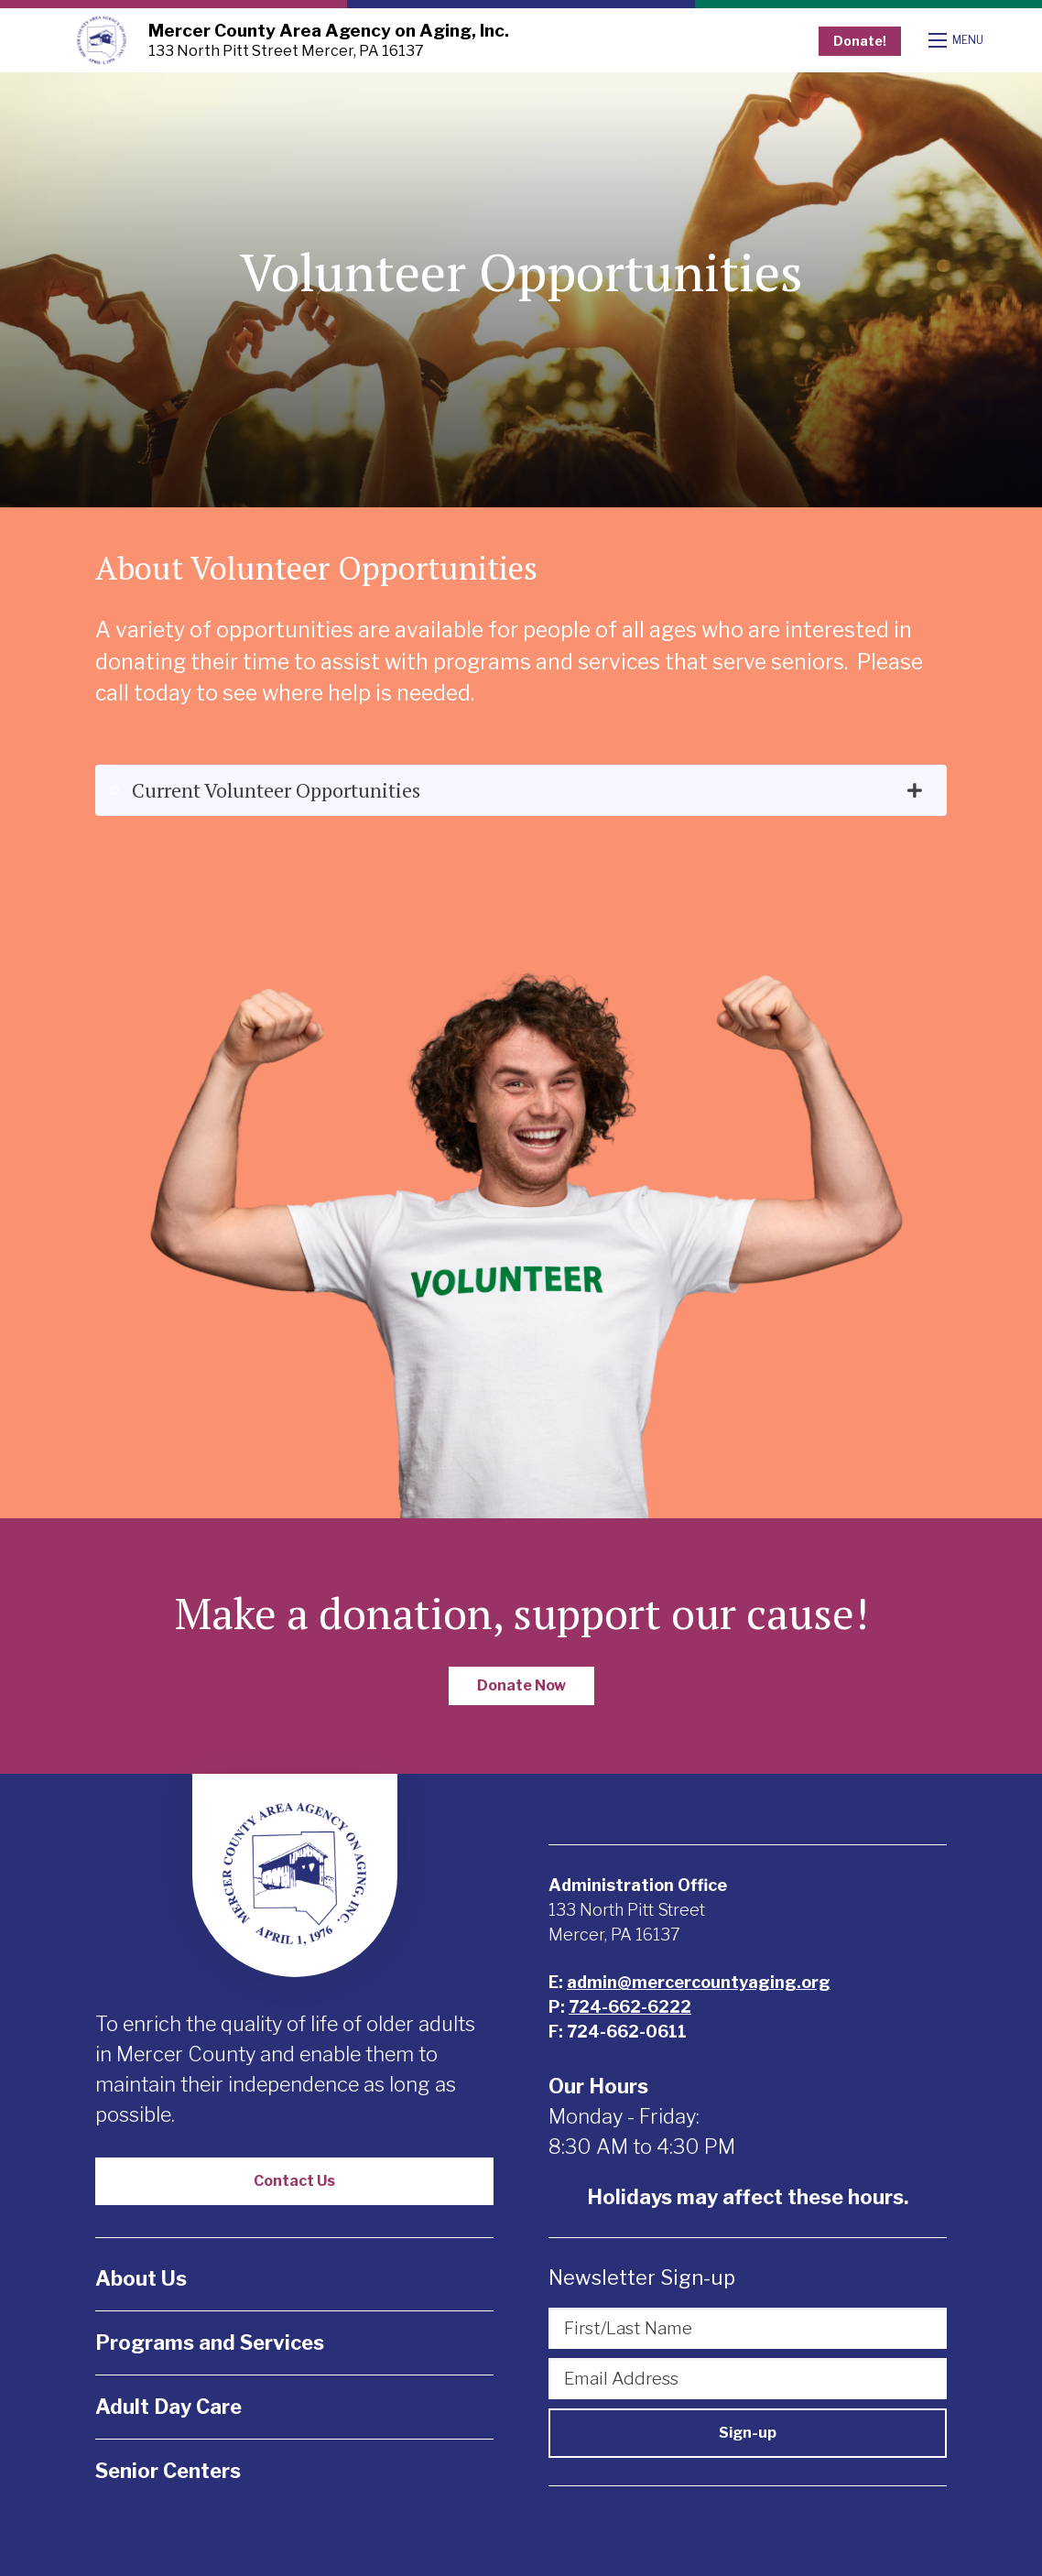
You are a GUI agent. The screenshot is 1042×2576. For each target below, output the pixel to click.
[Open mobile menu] (957, 40)
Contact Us (294, 2181)
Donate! (859, 41)
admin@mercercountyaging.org (698, 1982)
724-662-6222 (630, 2006)
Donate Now (521, 1685)
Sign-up (747, 2432)
